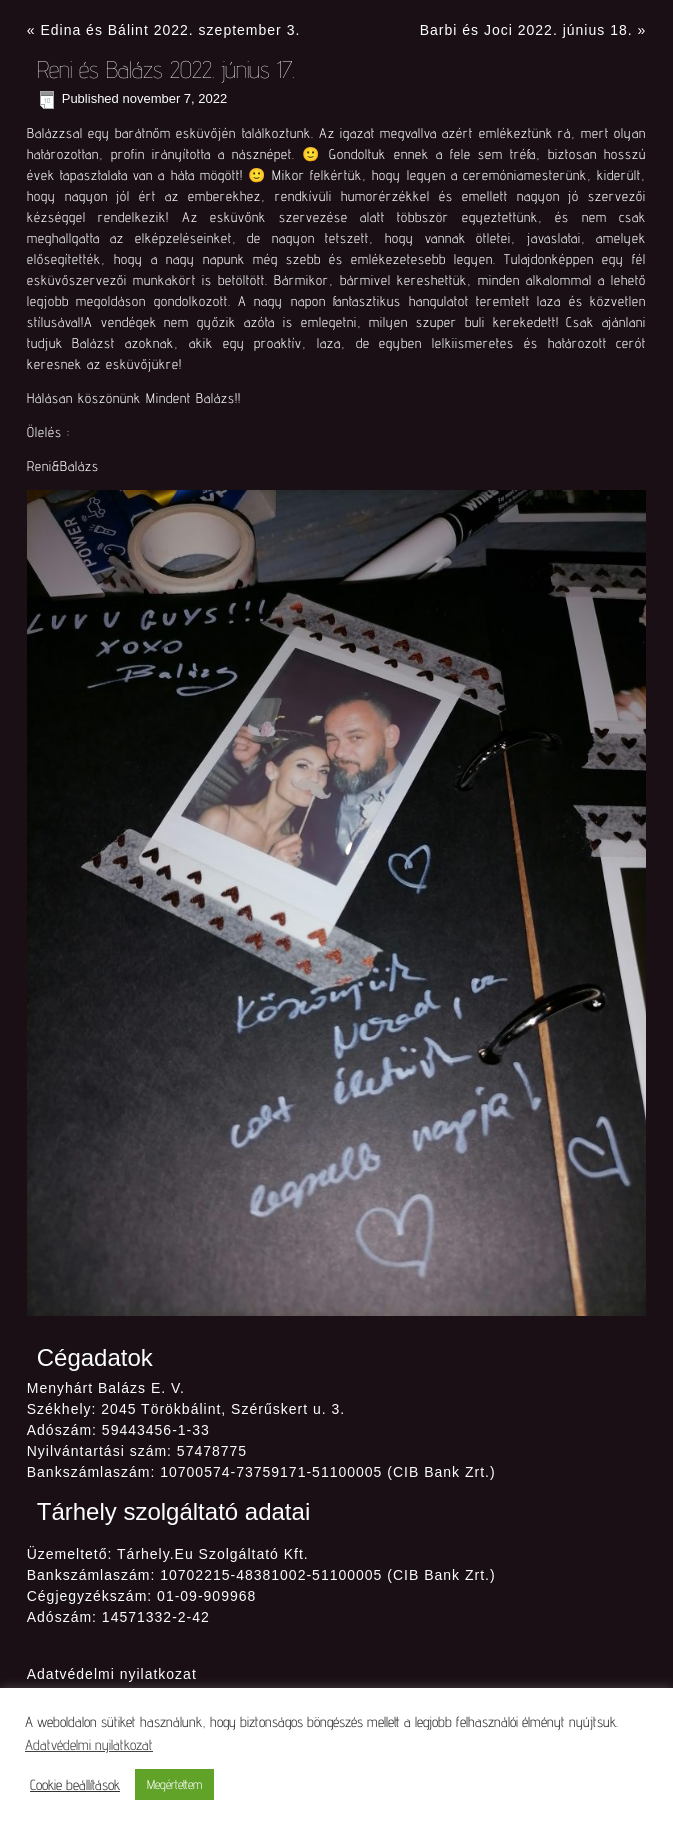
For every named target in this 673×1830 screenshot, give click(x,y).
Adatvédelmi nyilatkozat (112, 1674)
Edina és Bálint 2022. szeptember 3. (170, 30)
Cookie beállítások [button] (75, 1784)
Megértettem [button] (174, 1784)
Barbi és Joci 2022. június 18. (526, 30)
